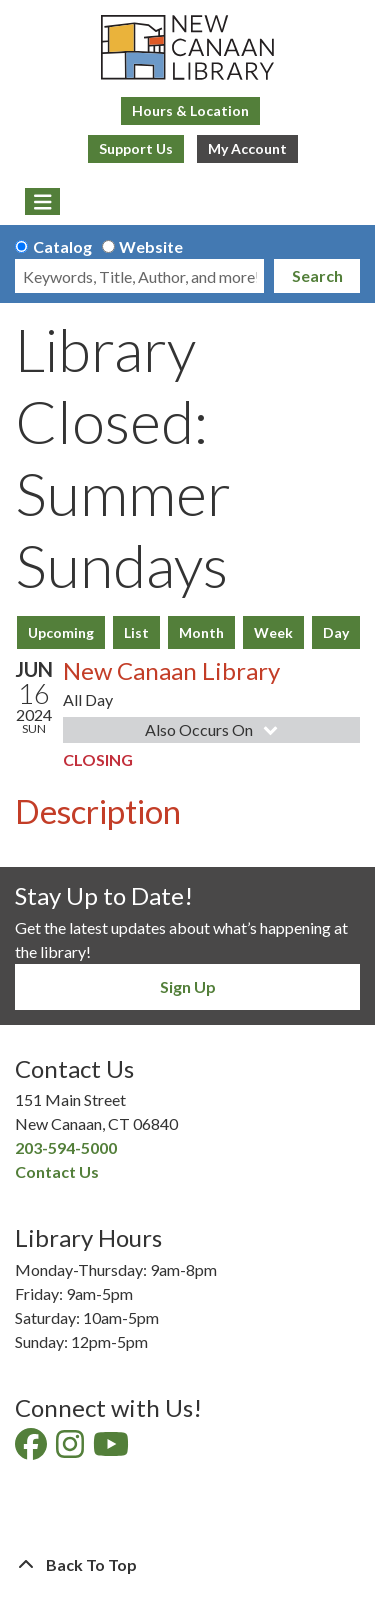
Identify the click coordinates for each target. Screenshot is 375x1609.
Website (151, 246)
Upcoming (61, 632)
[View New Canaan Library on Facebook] (32, 1449)
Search (317, 275)
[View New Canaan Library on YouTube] (112, 1449)
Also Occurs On (213, 729)
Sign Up (188, 986)
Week (273, 632)
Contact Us (57, 1171)
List (136, 632)
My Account (247, 148)
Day (336, 632)
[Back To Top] (187, 1565)
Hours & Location (190, 110)
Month (201, 632)
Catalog (62, 246)
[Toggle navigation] (42, 202)
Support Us (136, 148)
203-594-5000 (66, 1147)
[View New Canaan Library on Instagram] (71, 1449)
